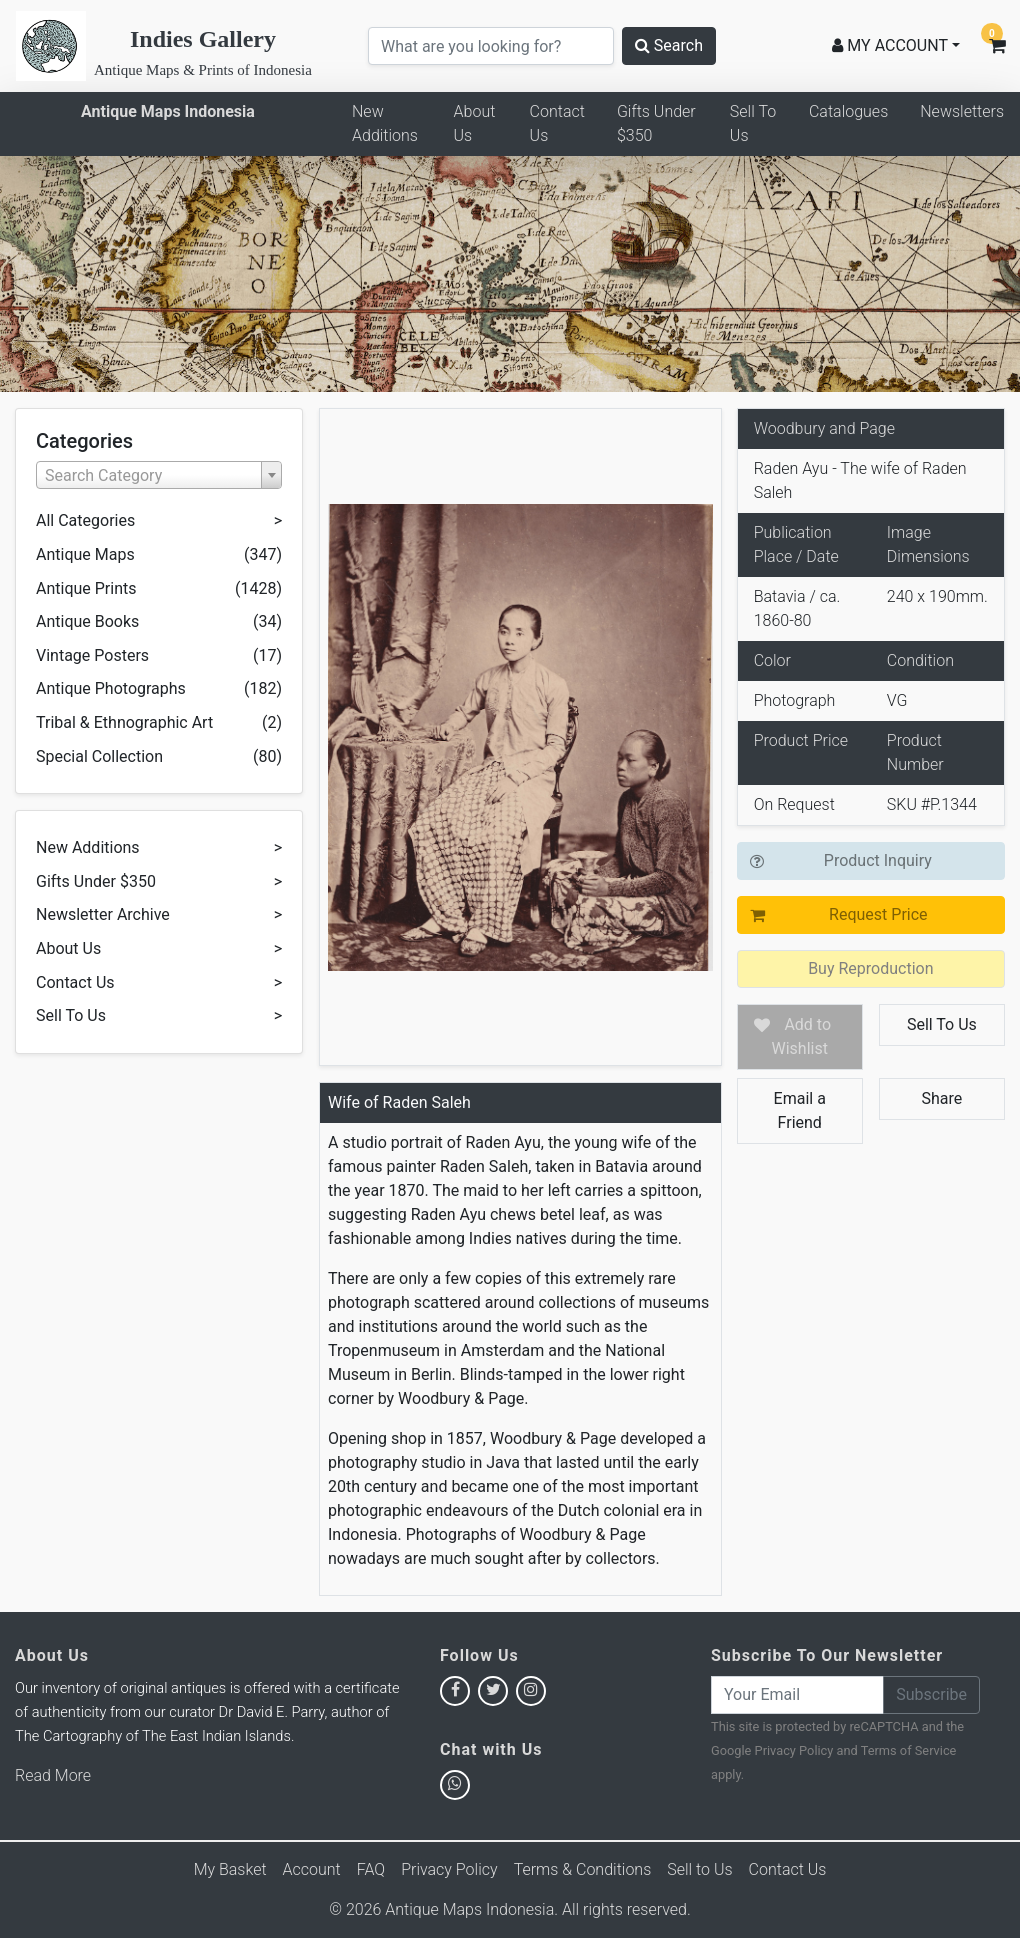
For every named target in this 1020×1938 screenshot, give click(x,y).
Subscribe (931, 1694)
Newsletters (962, 111)
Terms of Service (909, 1750)
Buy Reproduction (870, 968)
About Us (475, 123)
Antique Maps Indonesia (168, 111)
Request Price (878, 914)
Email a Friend (800, 1110)
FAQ (371, 1869)
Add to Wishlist (802, 1036)
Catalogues (848, 111)
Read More (53, 1775)
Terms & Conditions (583, 1869)
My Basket (230, 1869)
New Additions (385, 123)
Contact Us (557, 123)
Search (669, 45)
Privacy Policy (794, 1750)
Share (942, 1098)
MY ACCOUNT (890, 45)
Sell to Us (699, 1869)
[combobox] (159, 475)
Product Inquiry (878, 860)
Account (312, 1869)
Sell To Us (753, 123)
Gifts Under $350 (656, 123)
